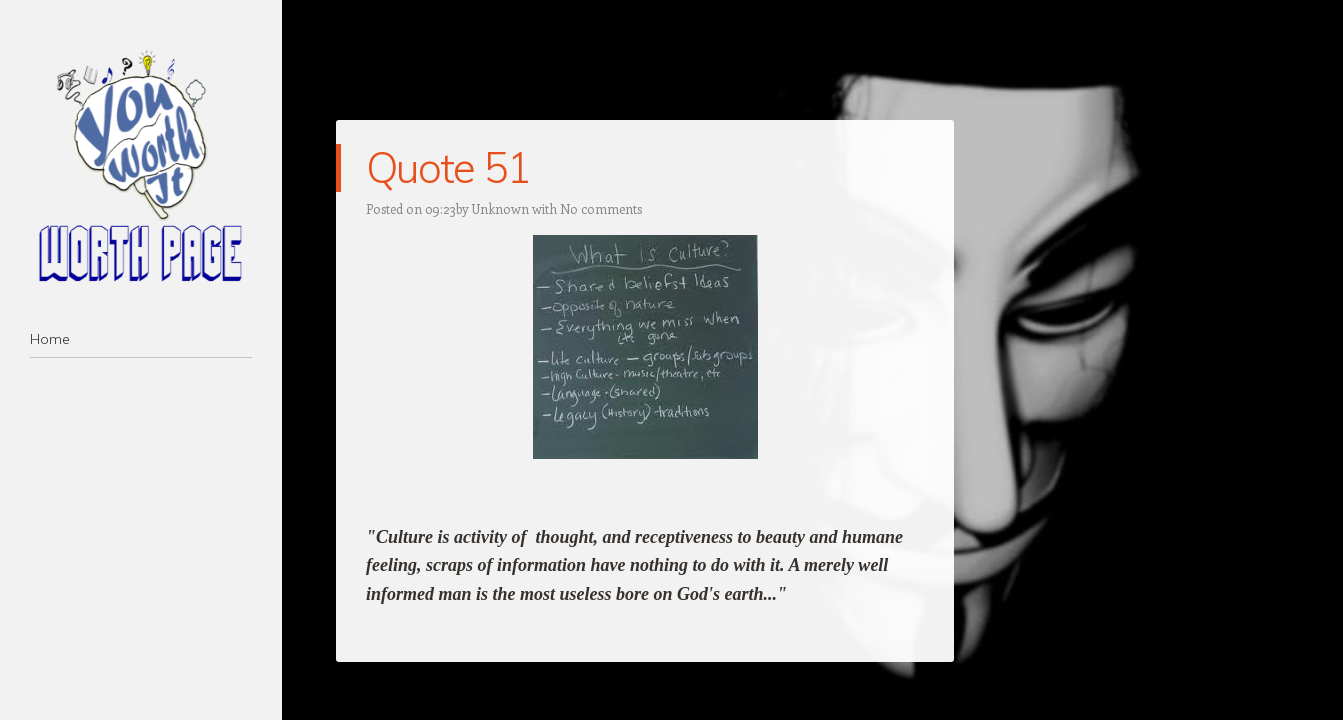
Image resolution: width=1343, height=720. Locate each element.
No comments (601, 208)
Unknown (500, 208)
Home (50, 339)
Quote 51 (448, 167)
